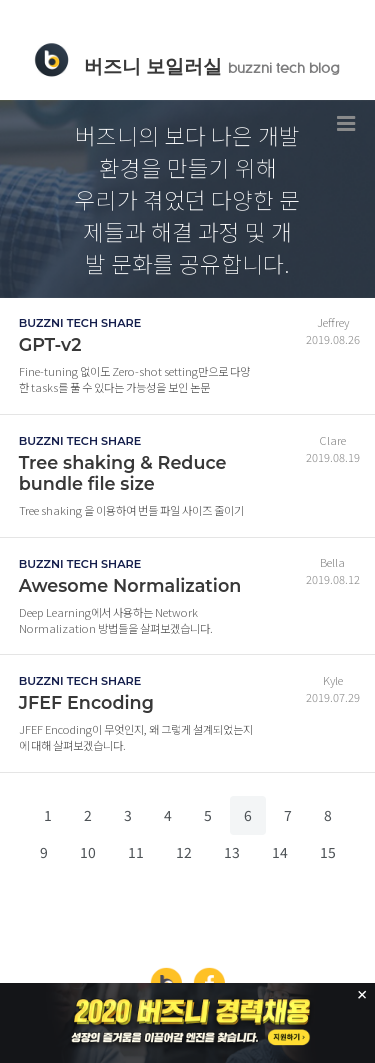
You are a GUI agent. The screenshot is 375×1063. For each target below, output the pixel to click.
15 (328, 852)
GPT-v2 (50, 344)
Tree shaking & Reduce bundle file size (123, 473)
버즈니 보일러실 (211, 66)
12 (184, 852)
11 (136, 852)
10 (88, 852)
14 (280, 852)
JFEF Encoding (86, 702)
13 (232, 852)
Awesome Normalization (130, 585)
